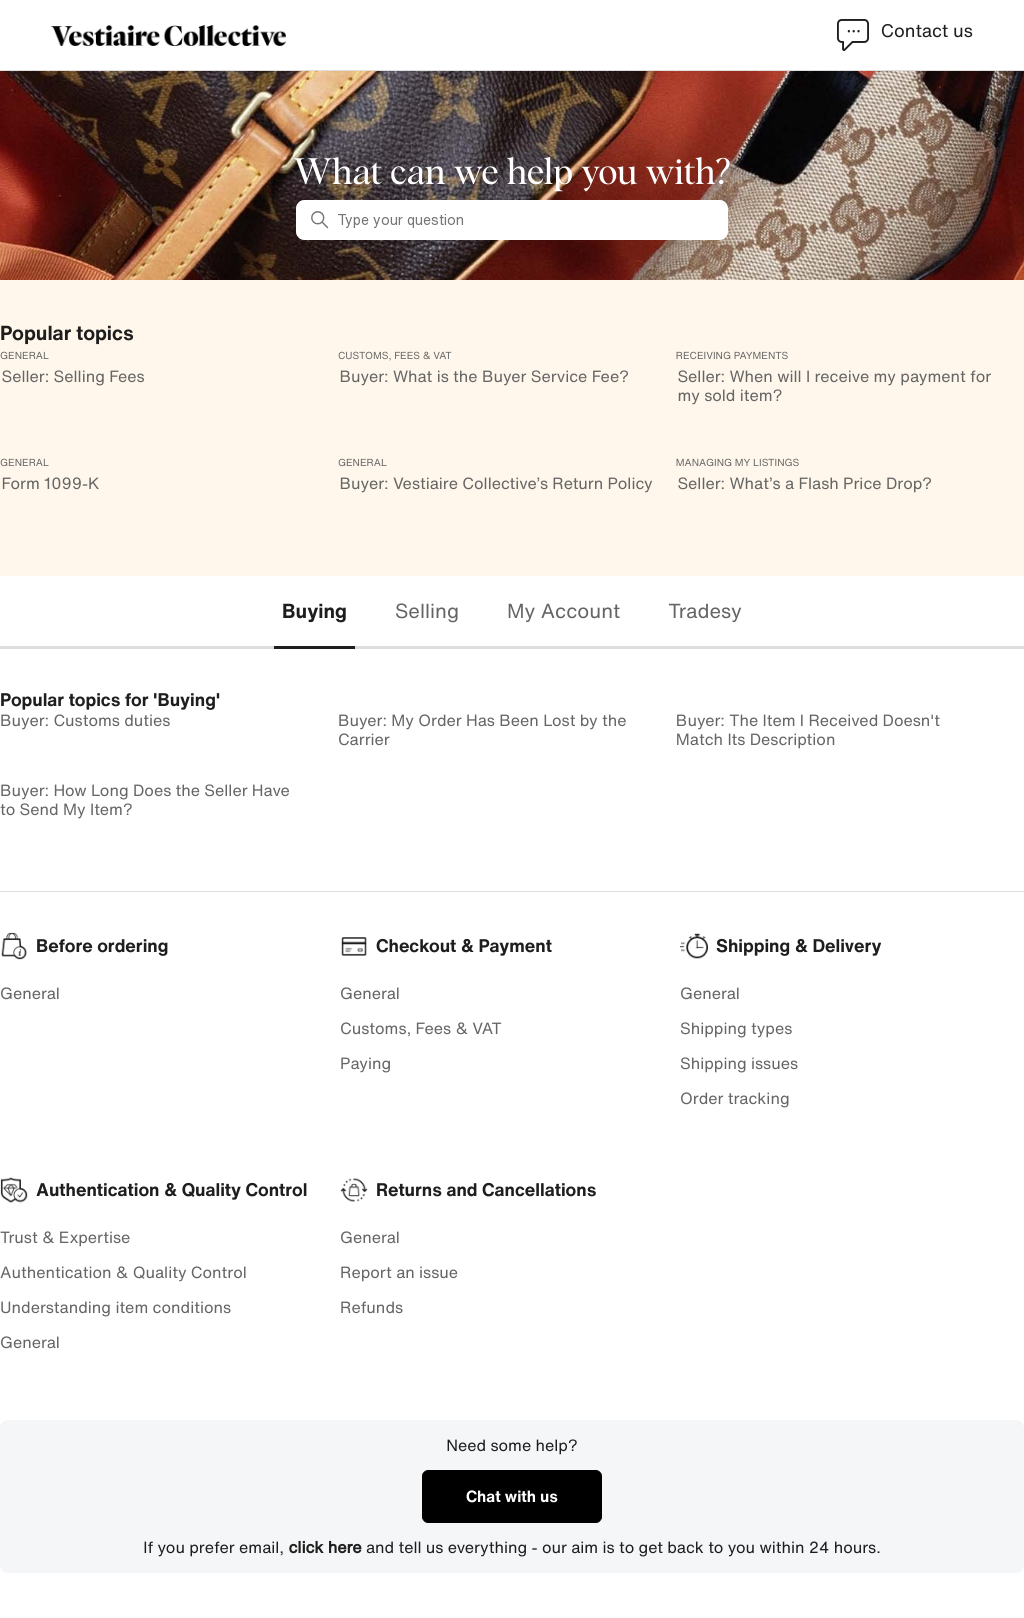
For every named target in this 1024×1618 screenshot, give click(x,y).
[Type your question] (512, 220)
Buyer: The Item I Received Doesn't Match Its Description (808, 729)
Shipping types (736, 1028)
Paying (365, 1063)
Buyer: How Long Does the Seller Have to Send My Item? (145, 799)
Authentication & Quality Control (123, 1272)
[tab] (314, 612)
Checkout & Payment (464, 946)
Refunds (371, 1307)
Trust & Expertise (65, 1237)
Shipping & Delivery (798, 946)
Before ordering (102, 946)
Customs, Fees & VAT (421, 1028)
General (30, 993)
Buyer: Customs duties (85, 720)
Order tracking (735, 1098)
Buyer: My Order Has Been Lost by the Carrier (482, 729)
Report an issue (399, 1272)
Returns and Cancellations (486, 1190)
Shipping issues (739, 1063)
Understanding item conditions (115, 1307)
